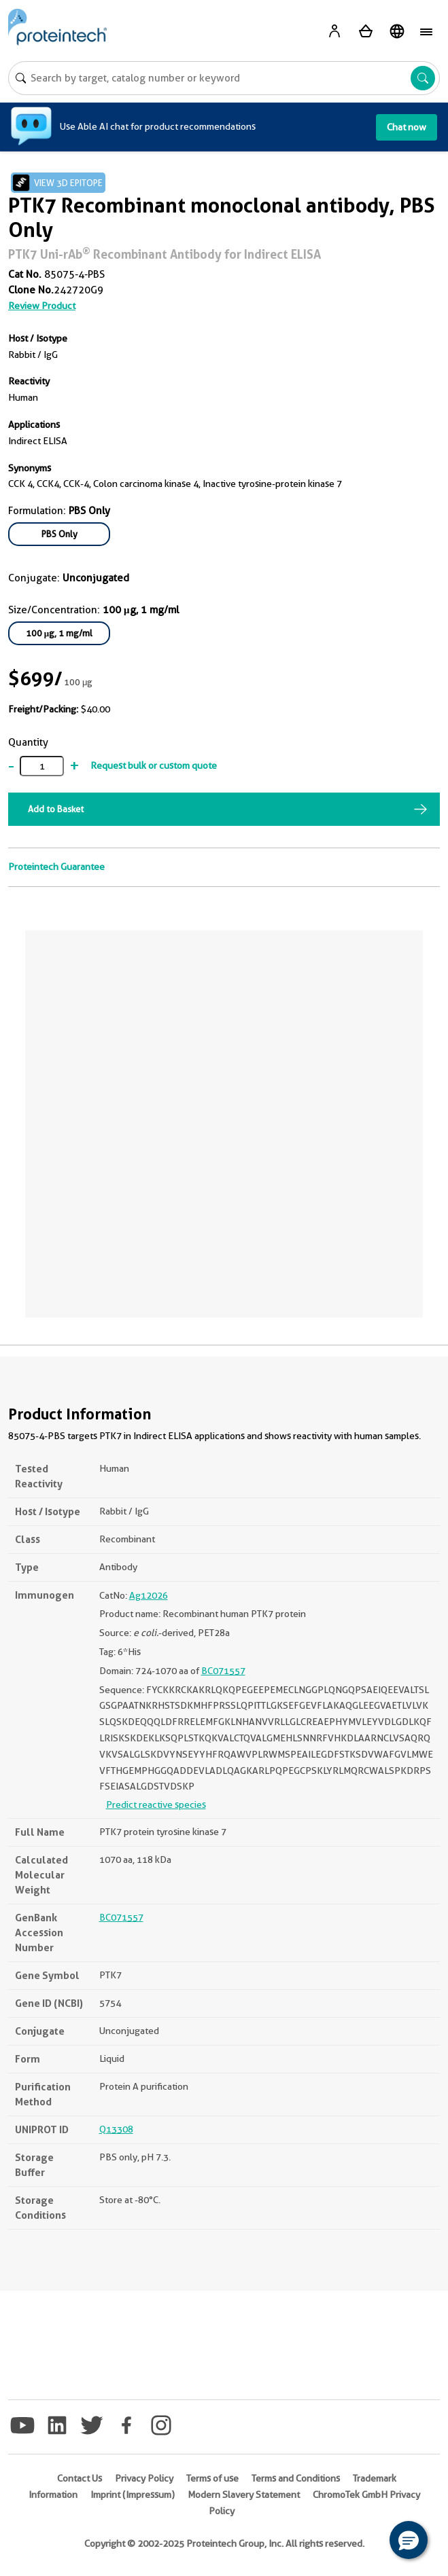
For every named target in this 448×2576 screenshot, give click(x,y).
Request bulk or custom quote (153, 765)
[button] (409, 2540)
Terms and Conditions (296, 2478)
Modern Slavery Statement (244, 2494)
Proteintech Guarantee (56, 866)
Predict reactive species (156, 1804)
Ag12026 (148, 1595)
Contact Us (79, 2478)
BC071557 (223, 1670)
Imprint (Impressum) (132, 2494)
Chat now (406, 127)
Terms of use (212, 2478)
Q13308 (116, 2129)
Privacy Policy (144, 2478)
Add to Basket (56, 808)
